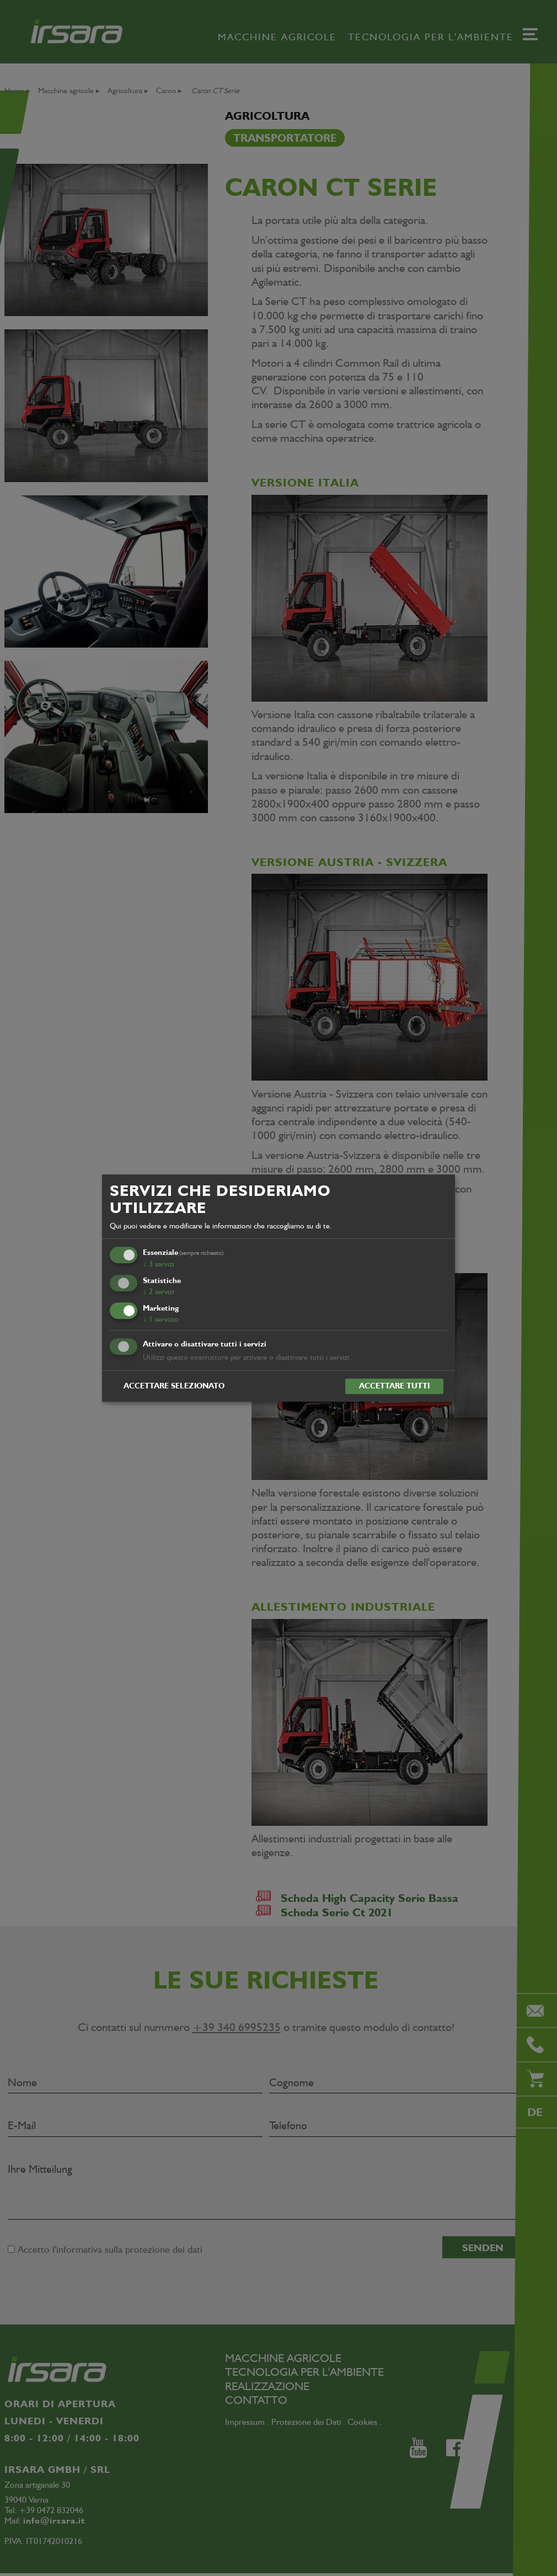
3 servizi (158, 1263)
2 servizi (158, 1291)
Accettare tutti (394, 1385)
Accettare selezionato (174, 1385)
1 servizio (161, 1318)
